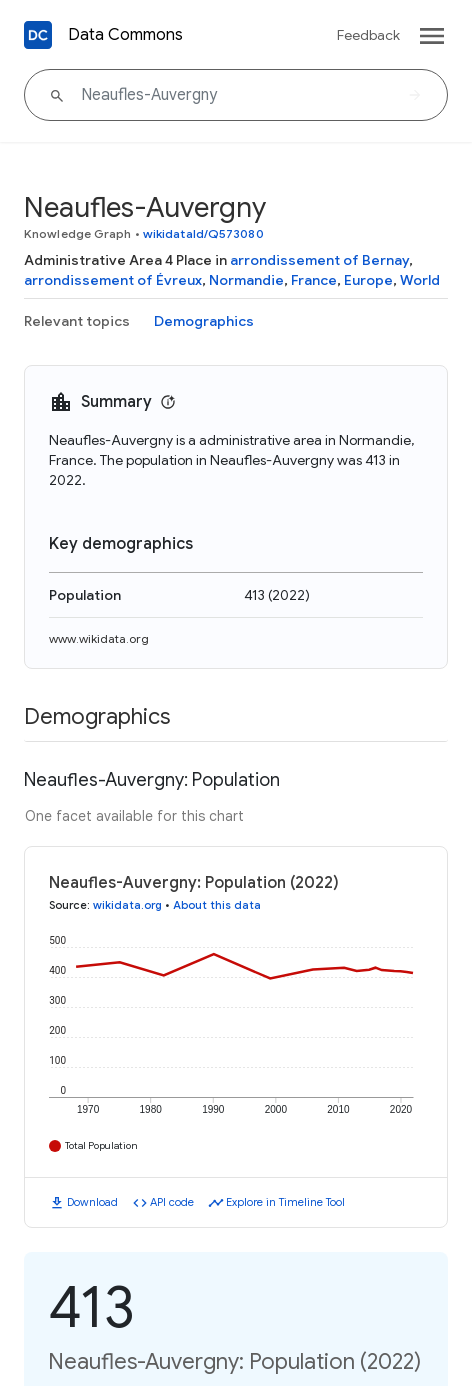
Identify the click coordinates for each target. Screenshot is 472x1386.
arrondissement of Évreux (113, 280)
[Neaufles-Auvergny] (236, 95)
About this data (217, 905)
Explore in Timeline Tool (285, 1202)
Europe (368, 280)
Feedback (368, 35)
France (314, 280)
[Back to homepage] (38, 35)
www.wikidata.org (99, 638)
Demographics (204, 321)
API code (172, 1202)
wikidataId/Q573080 (203, 233)
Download (92, 1202)
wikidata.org (127, 905)
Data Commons (125, 35)
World (420, 280)
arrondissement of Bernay (319, 260)
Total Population (101, 1145)
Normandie (246, 280)
